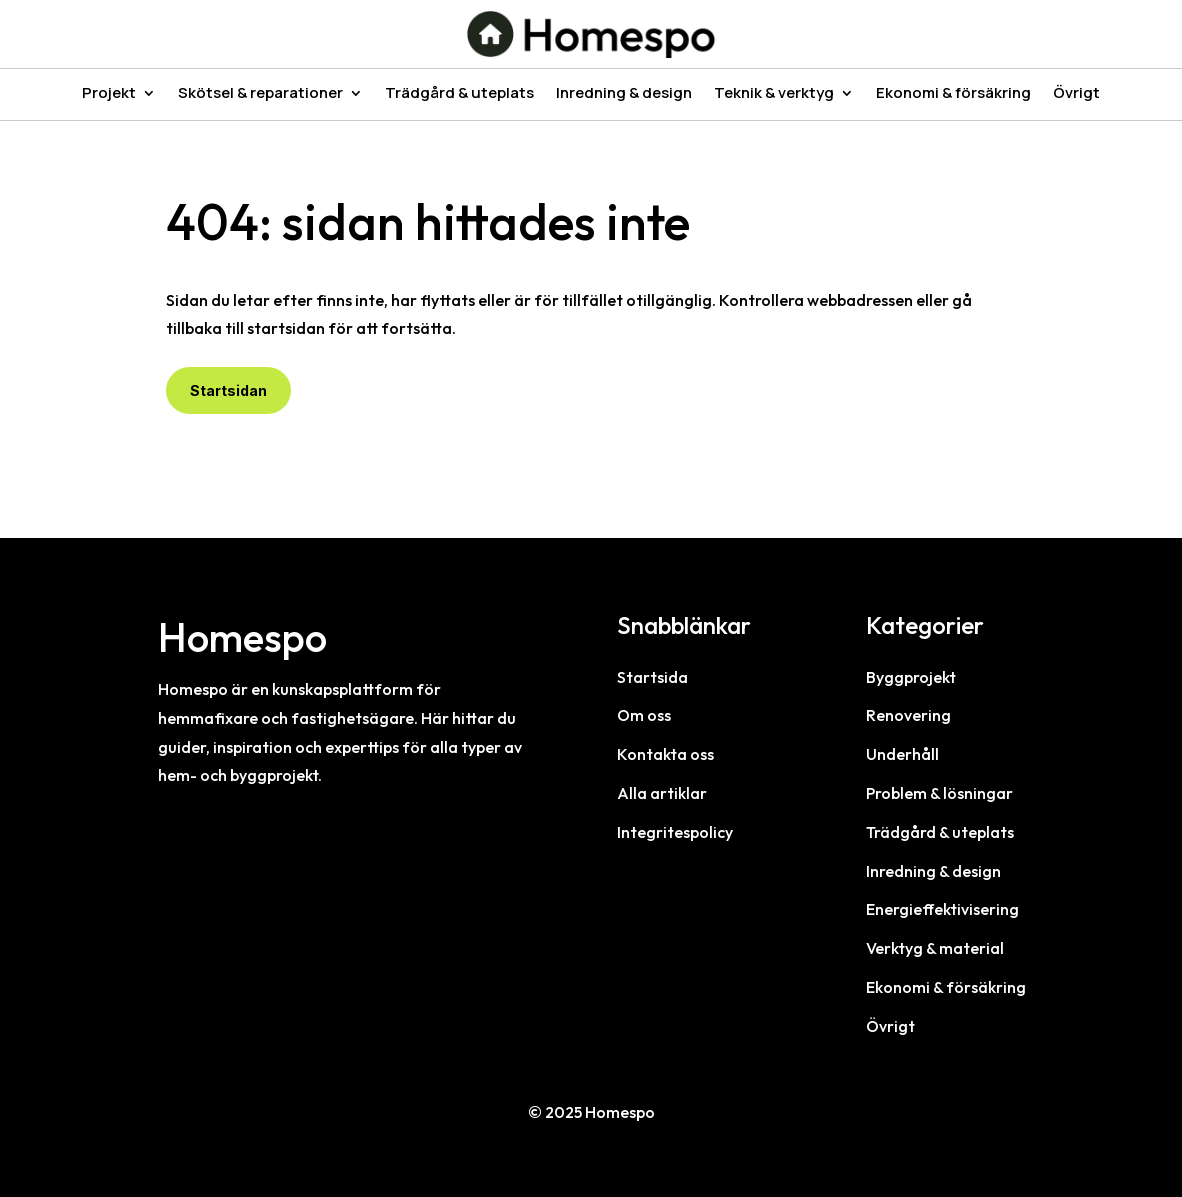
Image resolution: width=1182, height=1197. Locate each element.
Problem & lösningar (939, 793)
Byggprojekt (911, 677)
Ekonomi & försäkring (953, 94)
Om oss (644, 715)
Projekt (109, 94)
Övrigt (1076, 94)
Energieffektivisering (942, 909)
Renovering (908, 715)
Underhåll (902, 754)
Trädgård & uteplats (459, 94)
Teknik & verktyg (774, 94)
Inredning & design (624, 94)
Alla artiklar (662, 793)
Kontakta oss (665, 754)
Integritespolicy (675, 832)
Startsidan (228, 390)
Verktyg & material (935, 948)
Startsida (652, 677)
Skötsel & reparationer (260, 94)
